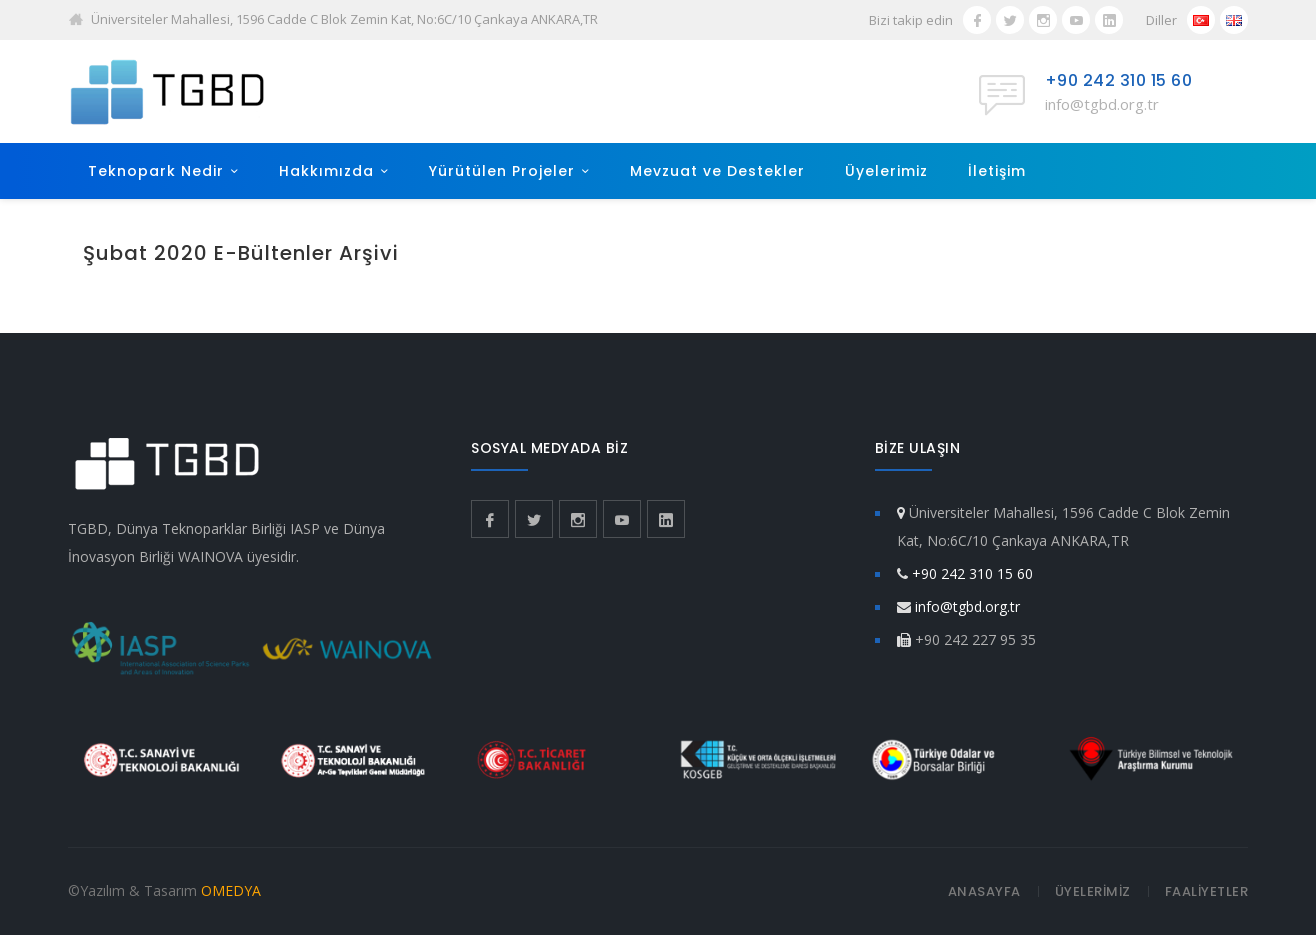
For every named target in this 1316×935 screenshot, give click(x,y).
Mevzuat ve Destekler (717, 171)
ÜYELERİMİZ (1093, 891)
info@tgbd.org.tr (1102, 104)
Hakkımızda (326, 171)
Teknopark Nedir (156, 171)
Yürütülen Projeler (502, 171)
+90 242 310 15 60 (1119, 80)
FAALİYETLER (1207, 891)
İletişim (997, 171)
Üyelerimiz (886, 171)
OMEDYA (231, 890)
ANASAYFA (984, 891)
